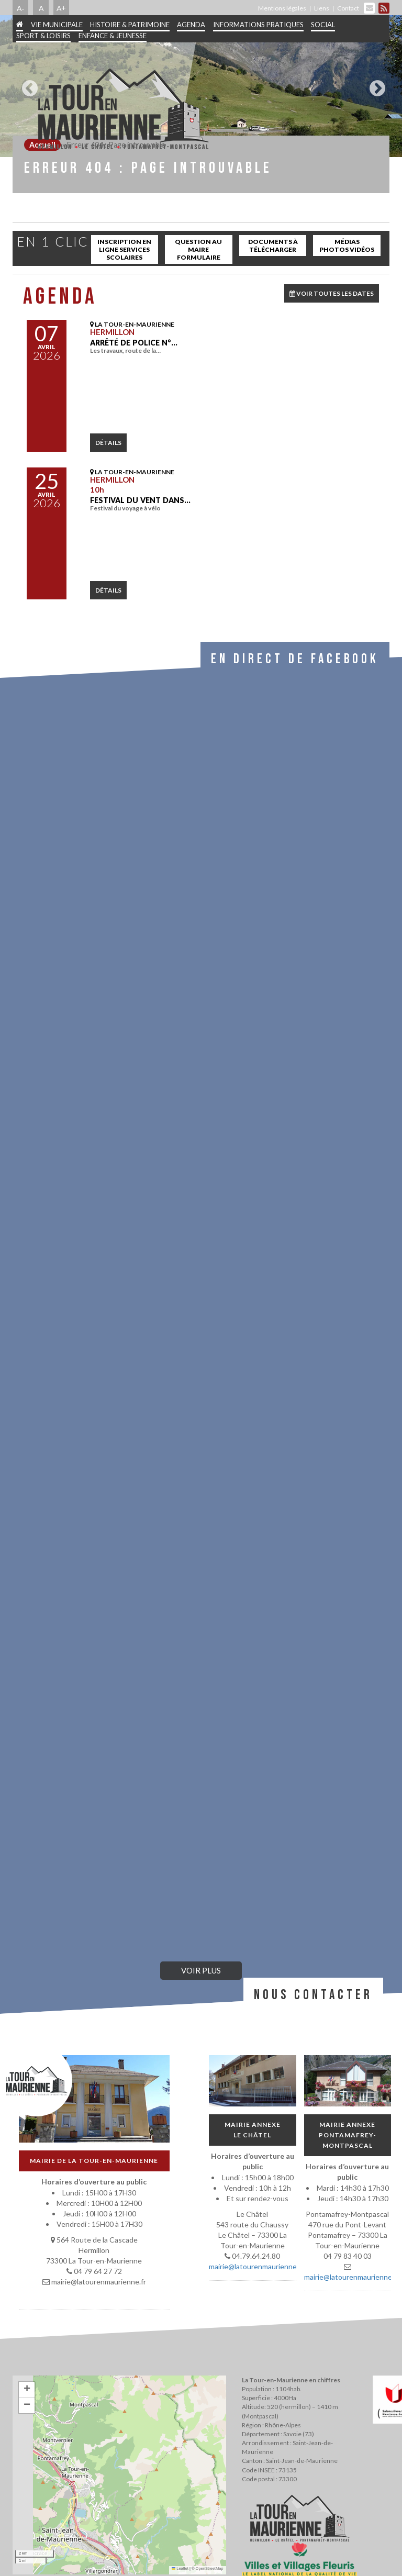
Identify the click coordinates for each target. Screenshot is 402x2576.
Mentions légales (282, 8)
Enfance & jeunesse (113, 35)
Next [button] (375, 84)
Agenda (191, 24)
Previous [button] (27, 84)
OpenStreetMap (210, 2568)
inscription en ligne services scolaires (124, 249)
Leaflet (180, 2568)
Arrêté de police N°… (133, 342)
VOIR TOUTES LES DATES (331, 293)
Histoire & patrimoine (130, 24)
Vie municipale (57, 24)
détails (108, 443)
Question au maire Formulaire (198, 249)
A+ (61, 8)
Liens (321, 8)
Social (323, 24)
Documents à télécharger (273, 245)
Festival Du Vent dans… (140, 500)
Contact (348, 8)
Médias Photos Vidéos (346, 245)
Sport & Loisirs (43, 35)
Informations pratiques (258, 24)
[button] (27, 2389)
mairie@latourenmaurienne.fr (256, 2266)
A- (21, 8)
